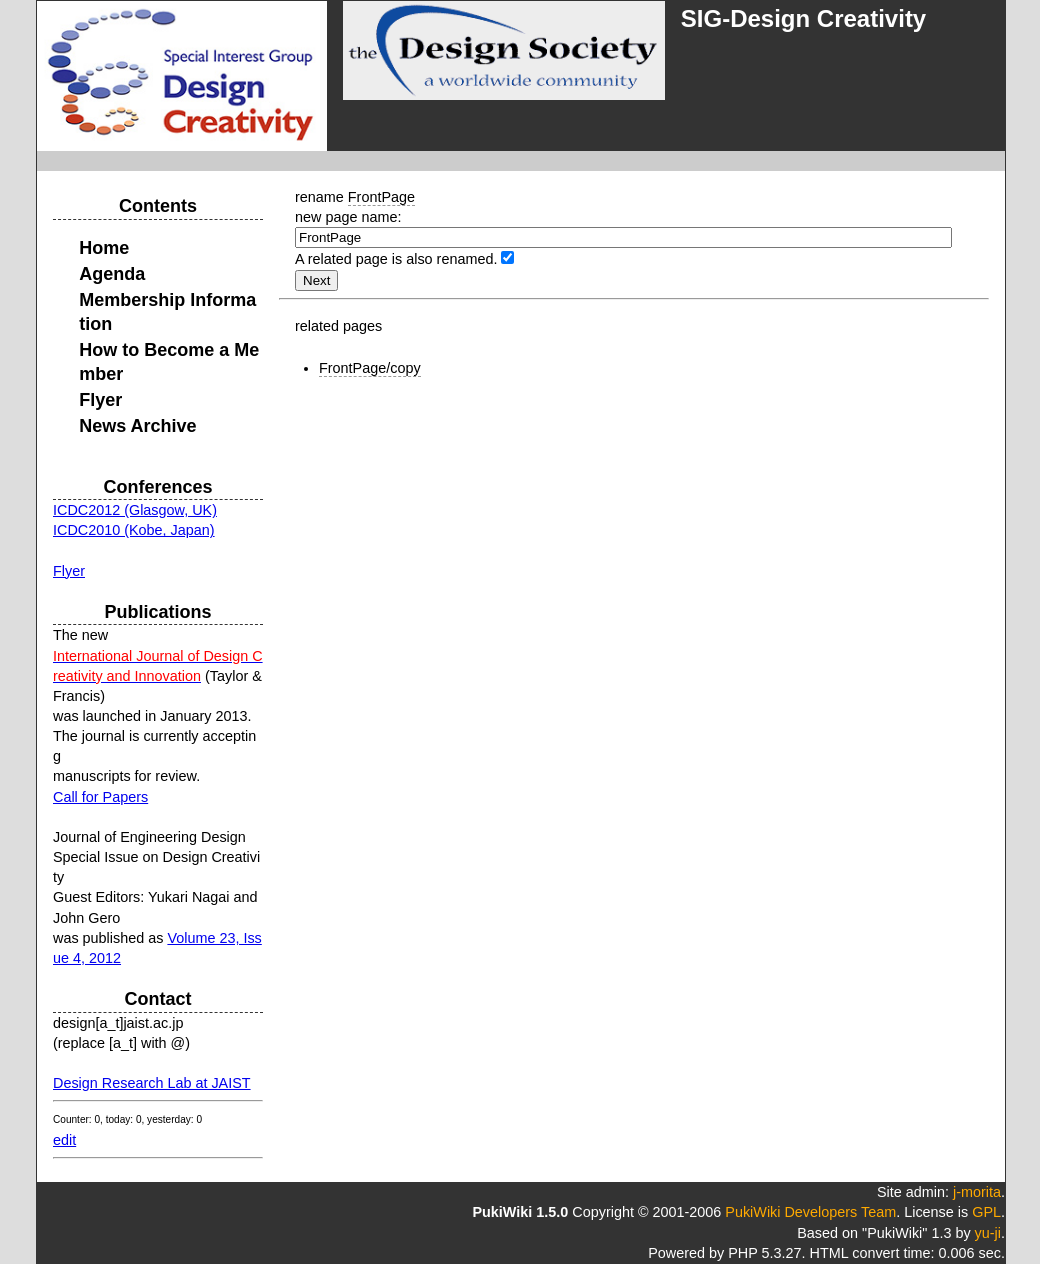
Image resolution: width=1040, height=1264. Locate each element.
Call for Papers (100, 797)
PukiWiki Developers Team (810, 1212)
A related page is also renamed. (396, 259)
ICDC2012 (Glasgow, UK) (135, 510)
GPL (986, 1212)
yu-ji (988, 1233)
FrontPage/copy (370, 368)
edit (64, 1140)
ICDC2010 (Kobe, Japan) (134, 530)
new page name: (348, 217)
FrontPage (381, 197)
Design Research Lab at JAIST (152, 1083)
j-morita (977, 1192)
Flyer (69, 571)
